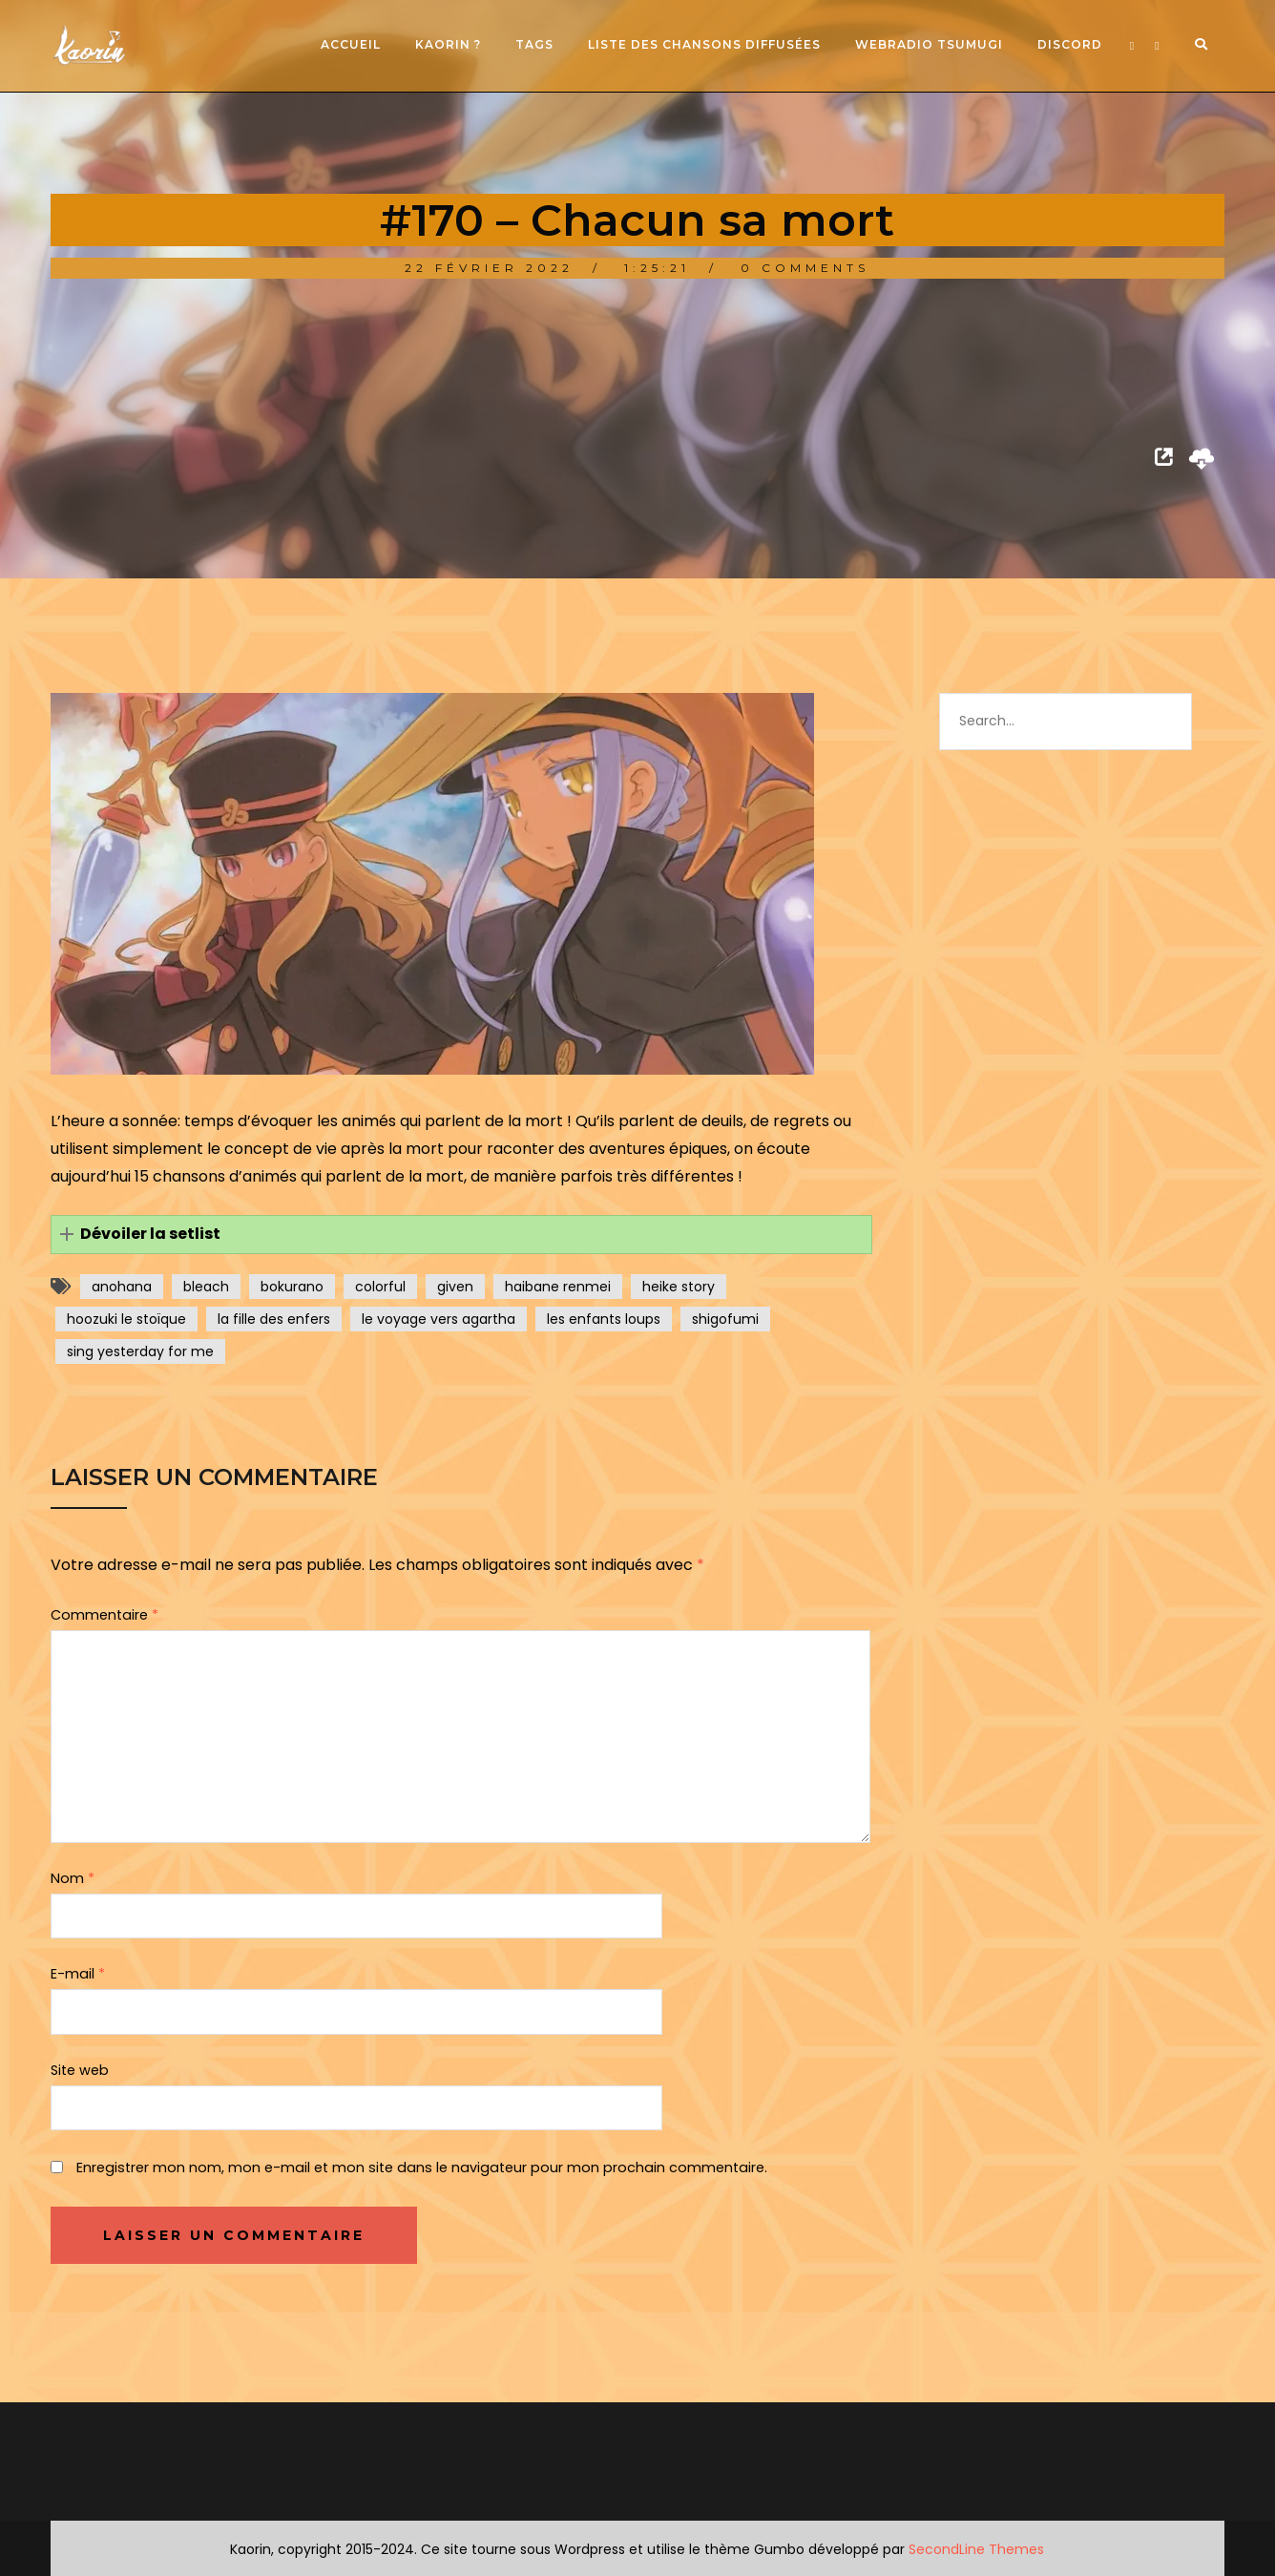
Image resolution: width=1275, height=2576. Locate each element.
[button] (461, 1234)
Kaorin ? (448, 44)
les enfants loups (603, 1319)
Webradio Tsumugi (929, 44)
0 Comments (805, 268)
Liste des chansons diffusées (704, 44)
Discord (1069, 44)
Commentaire (104, 1614)
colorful (380, 1286)
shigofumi (725, 1319)
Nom (72, 1878)
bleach (206, 1286)
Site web (80, 2070)
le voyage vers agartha (438, 1319)
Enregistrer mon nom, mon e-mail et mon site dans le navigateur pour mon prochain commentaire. (421, 2167)
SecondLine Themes (976, 2549)
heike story (678, 1286)
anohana (122, 1286)
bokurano (292, 1286)
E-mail (78, 1973)
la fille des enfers (274, 1319)
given (455, 1286)
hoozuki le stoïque (126, 1319)
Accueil (351, 44)
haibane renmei (558, 1286)
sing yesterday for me (140, 1351)
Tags (534, 44)
